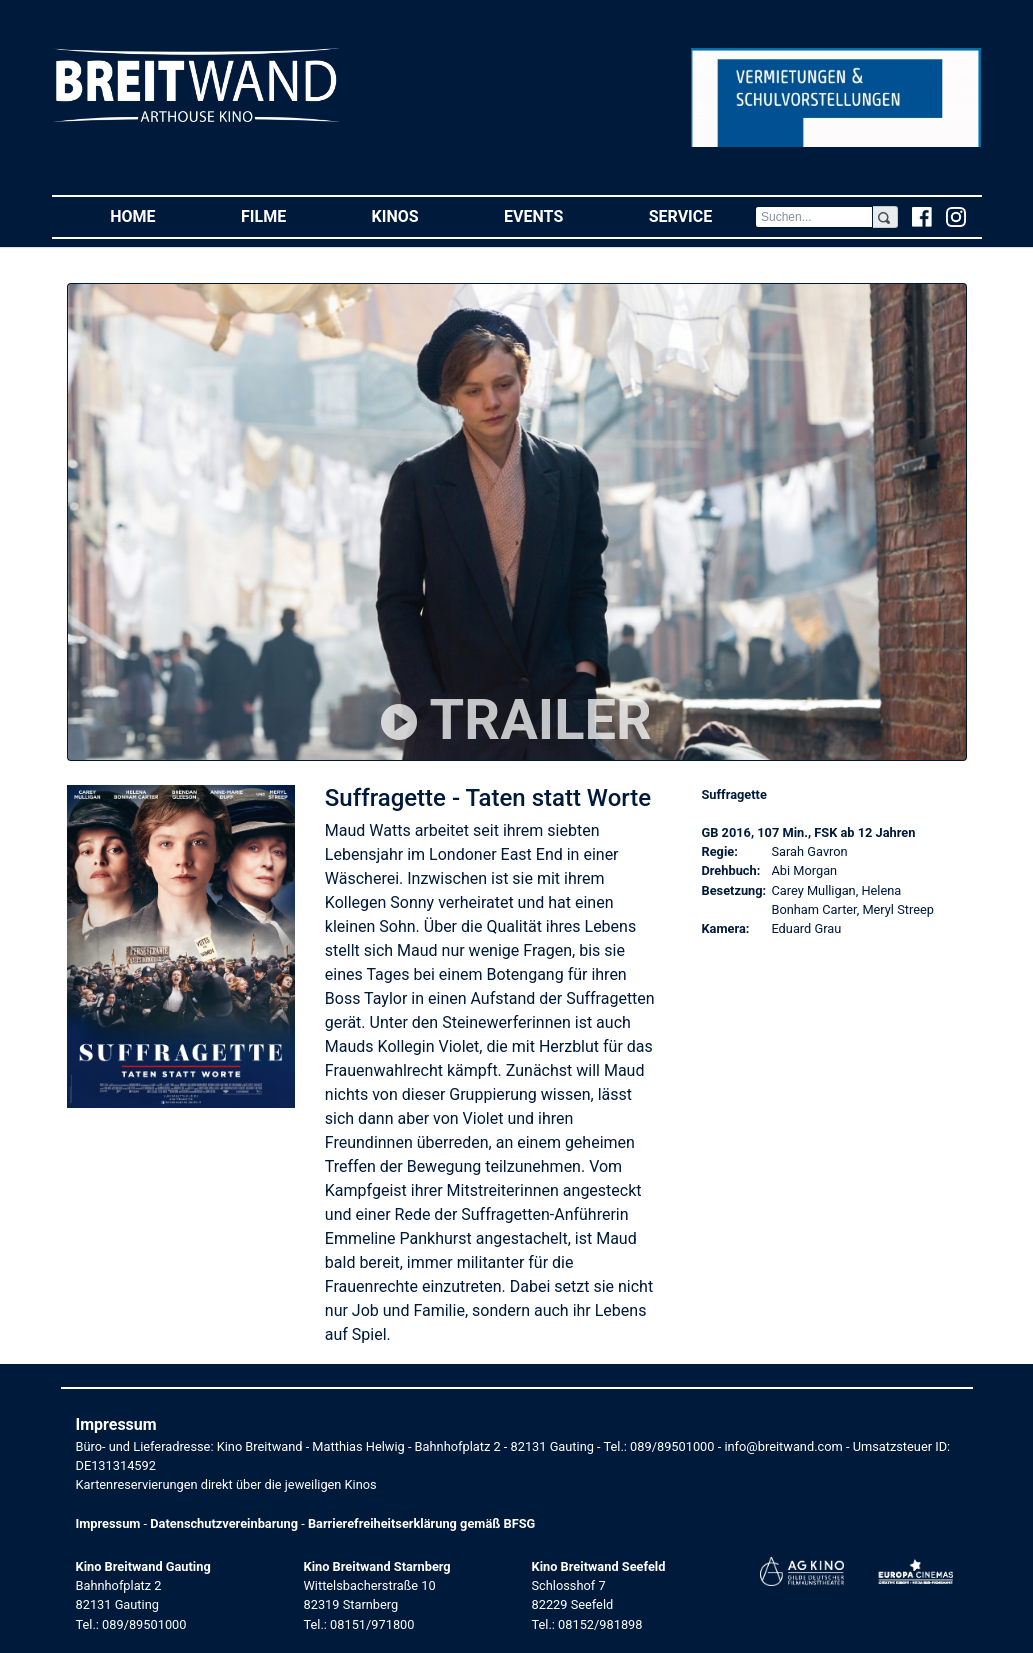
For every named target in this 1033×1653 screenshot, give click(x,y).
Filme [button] (285, 215)
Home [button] (154, 215)
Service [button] (702, 215)
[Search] (814, 217)
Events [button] (555, 215)
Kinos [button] (417, 215)
